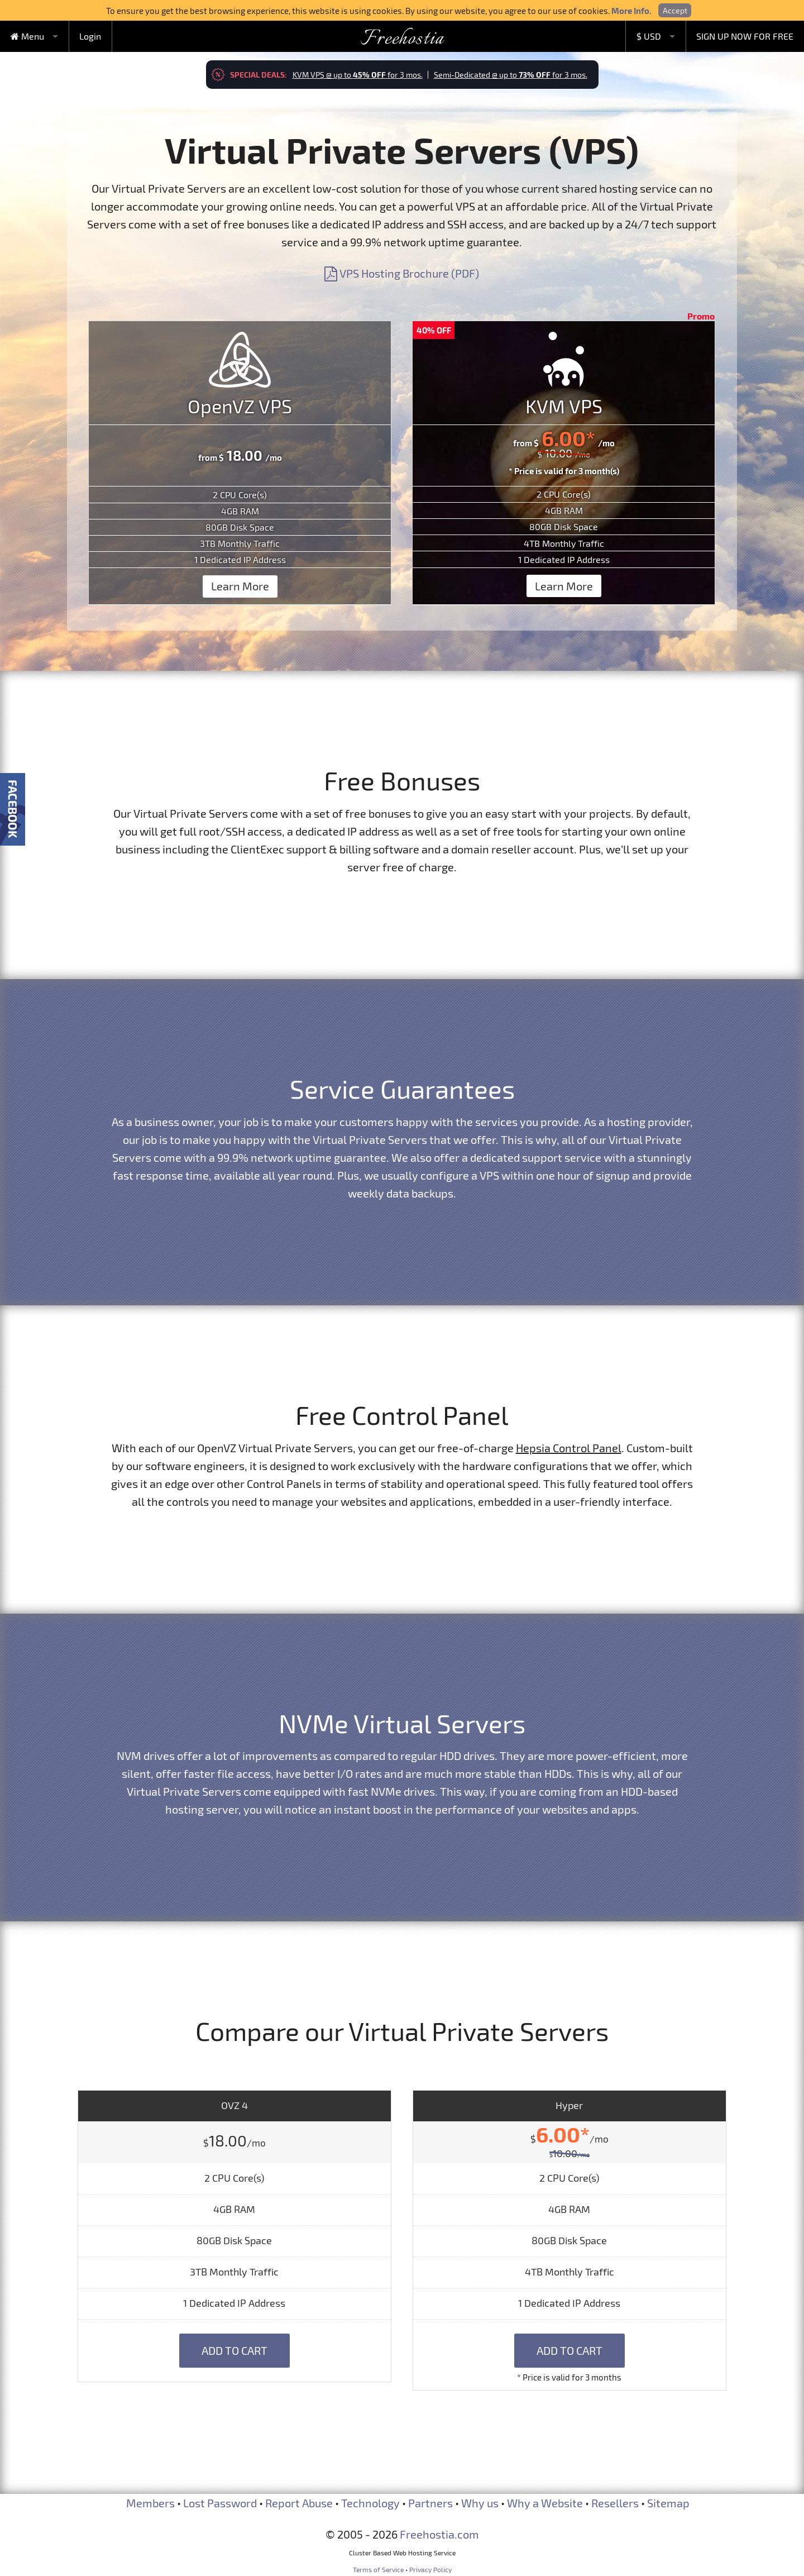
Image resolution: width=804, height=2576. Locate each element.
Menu (27, 36)
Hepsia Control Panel (568, 1447)
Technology (370, 2503)
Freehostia (402, 39)
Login (90, 36)
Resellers (615, 2503)
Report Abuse (299, 2503)
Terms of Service (378, 2569)
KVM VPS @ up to (358, 74)
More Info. (631, 11)
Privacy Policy (430, 2569)
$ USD (648, 36)
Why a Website (545, 2503)
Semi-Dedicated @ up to (510, 74)
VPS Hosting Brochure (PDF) (401, 273)
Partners (430, 2503)
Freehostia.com (439, 2534)
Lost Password (220, 2503)
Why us (480, 2503)
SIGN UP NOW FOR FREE (744, 36)
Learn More (240, 586)
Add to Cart (234, 2350)
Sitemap (668, 2503)
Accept (675, 10)
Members (150, 2503)
